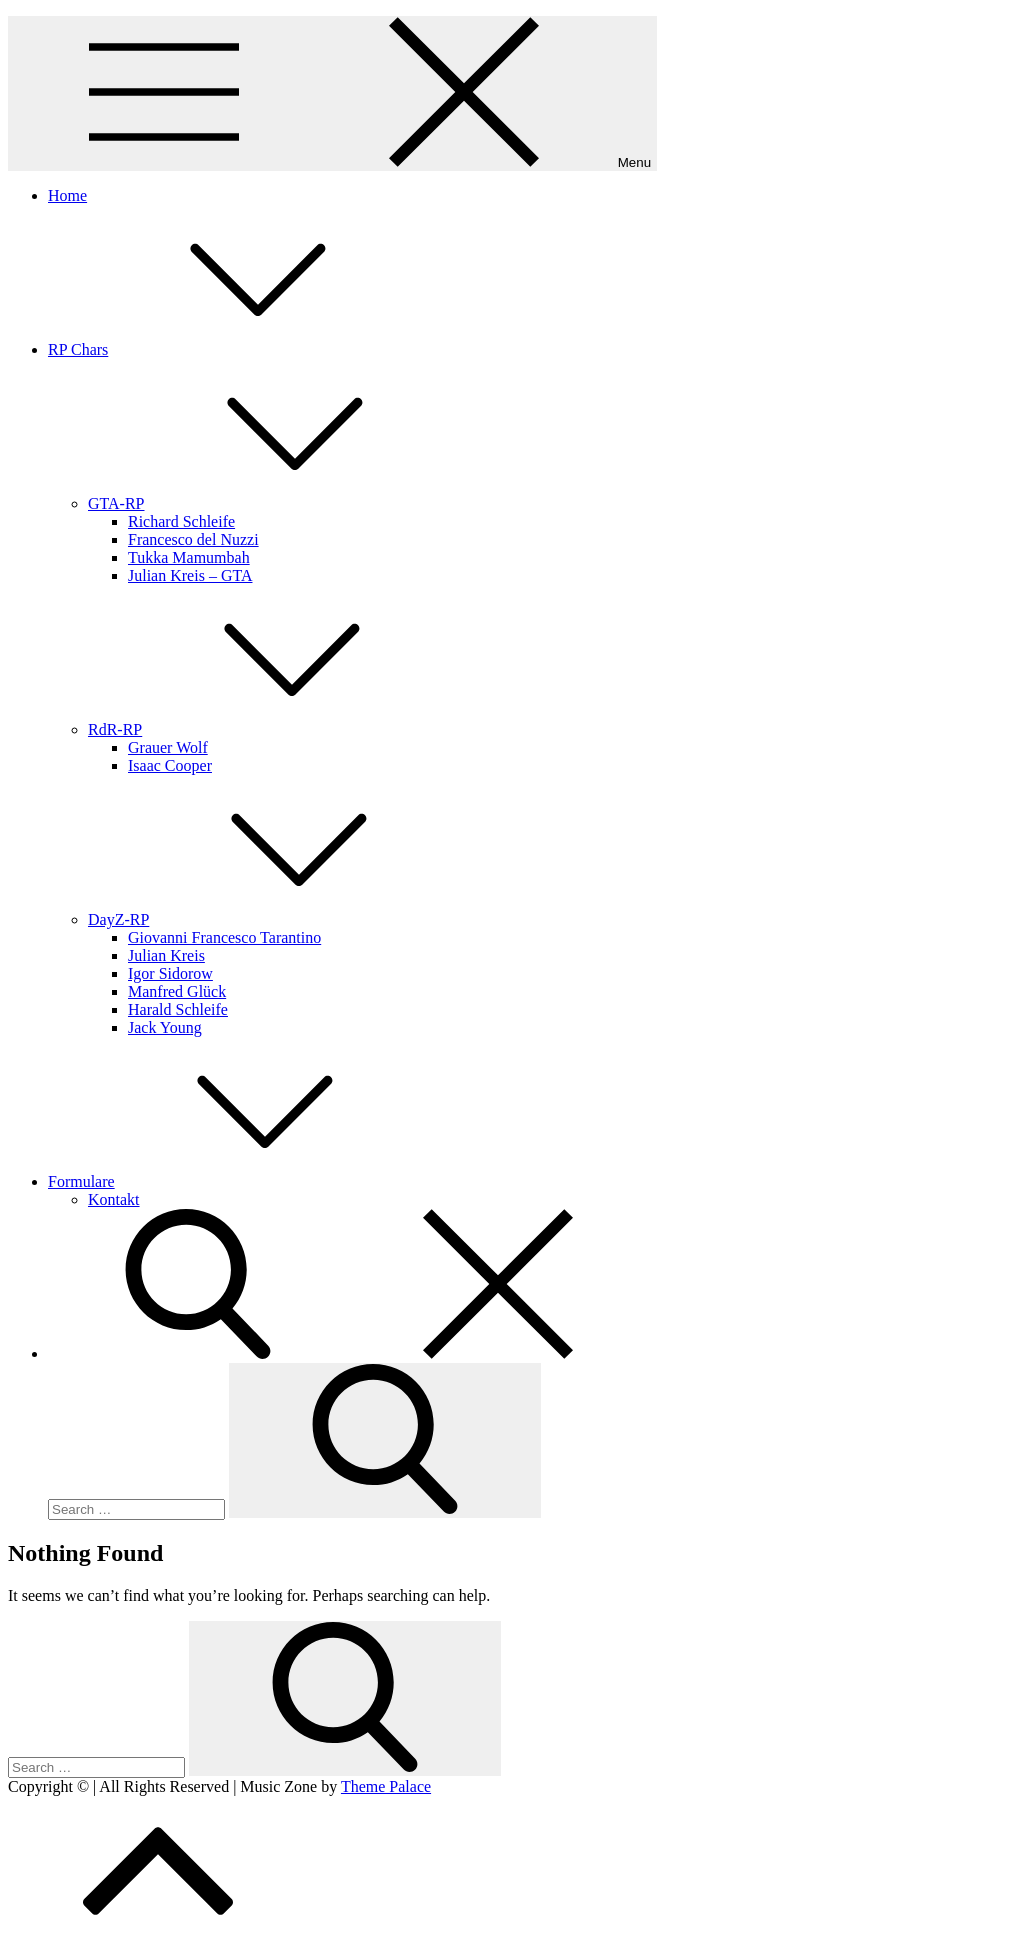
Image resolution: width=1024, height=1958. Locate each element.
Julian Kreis (166, 955)
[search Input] (136, 1509)
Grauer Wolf (168, 747)
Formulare (231, 1181)
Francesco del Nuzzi (193, 539)
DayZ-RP (268, 919)
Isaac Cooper (170, 765)
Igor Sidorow (170, 973)
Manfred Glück (177, 991)
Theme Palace (386, 1786)
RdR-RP (265, 729)
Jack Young (165, 1027)
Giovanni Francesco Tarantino (224, 937)
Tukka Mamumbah (189, 557)
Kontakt (114, 1199)
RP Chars (228, 349)
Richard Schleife (181, 521)
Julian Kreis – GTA (190, 575)
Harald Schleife (178, 1009)
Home (67, 195)
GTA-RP (266, 503)
